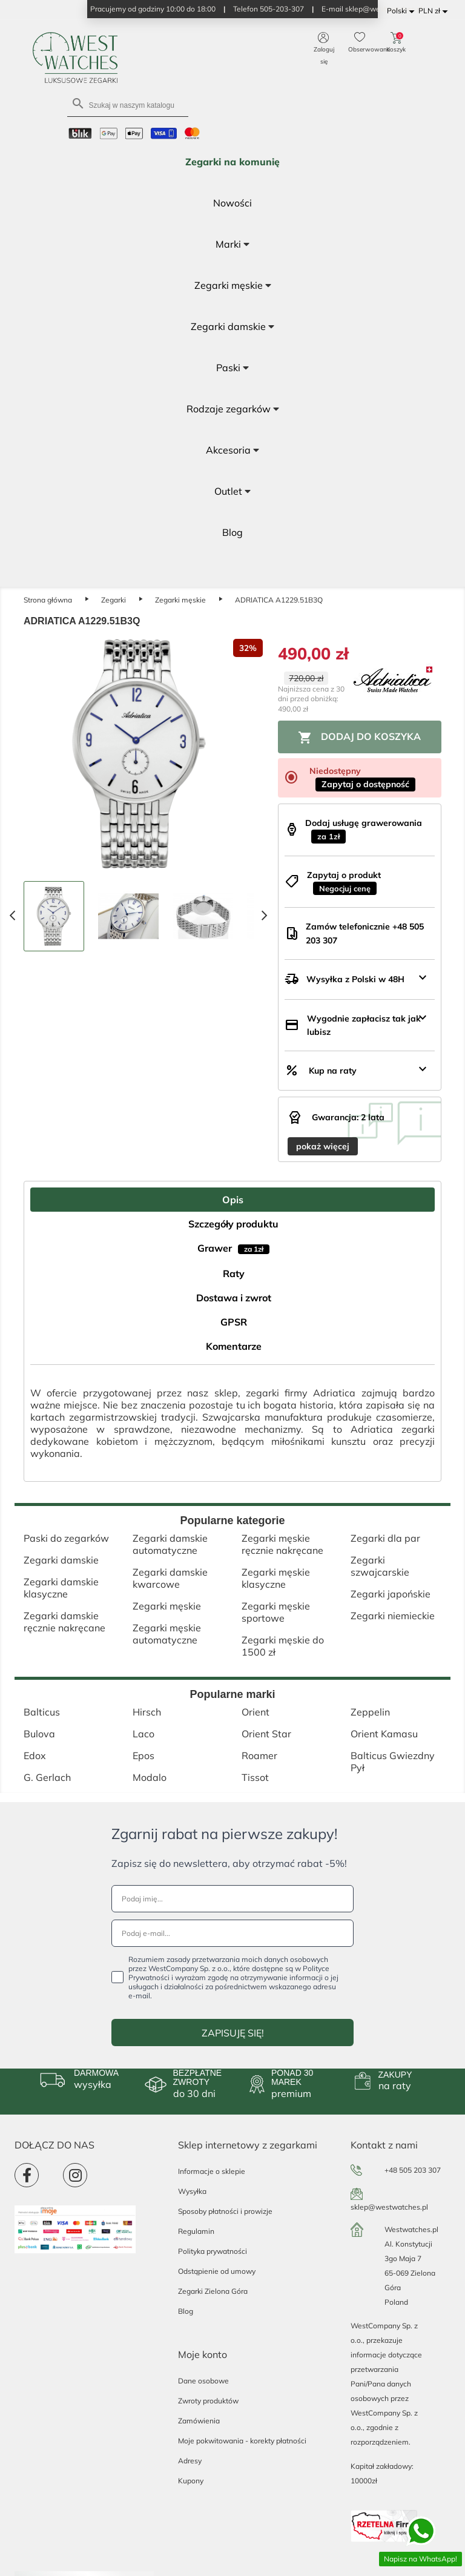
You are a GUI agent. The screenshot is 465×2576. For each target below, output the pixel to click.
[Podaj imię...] (232, 1898)
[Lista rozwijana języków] (402, 11)
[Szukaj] (127, 104)
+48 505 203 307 (412, 2170)
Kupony (190, 2480)
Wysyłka (192, 2191)
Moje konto (202, 2354)
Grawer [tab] (233, 1248)
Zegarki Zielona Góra (213, 2291)
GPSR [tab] (233, 1322)
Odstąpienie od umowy (217, 2271)
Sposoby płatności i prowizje (225, 2211)
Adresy (190, 2460)
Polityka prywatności (212, 2251)
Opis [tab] (232, 1200)
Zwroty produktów (208, 2400)
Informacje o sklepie (211, 2171)
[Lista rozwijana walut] (435, 11)
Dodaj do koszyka (359, 737)
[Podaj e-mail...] (232, 1933)
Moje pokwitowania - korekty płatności (242, 2440)
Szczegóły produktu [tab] (233, 1224)
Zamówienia (199, 2420)
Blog (185, 2311)
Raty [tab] (234, 1273)
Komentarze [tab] (234, 1346)
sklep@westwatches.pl (389, 2206)
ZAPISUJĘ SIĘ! (233, 2033)
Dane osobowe (203, 2380)
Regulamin (196, 2231)
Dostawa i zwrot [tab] (233, 1298)
